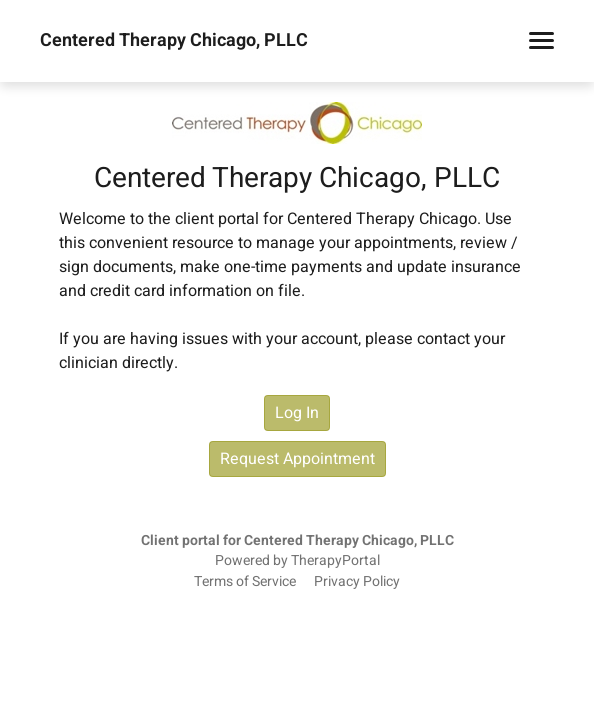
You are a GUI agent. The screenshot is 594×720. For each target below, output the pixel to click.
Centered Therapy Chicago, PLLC (174, 41)
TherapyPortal (335, 561)
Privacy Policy (357, 582)
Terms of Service (245, 582)
